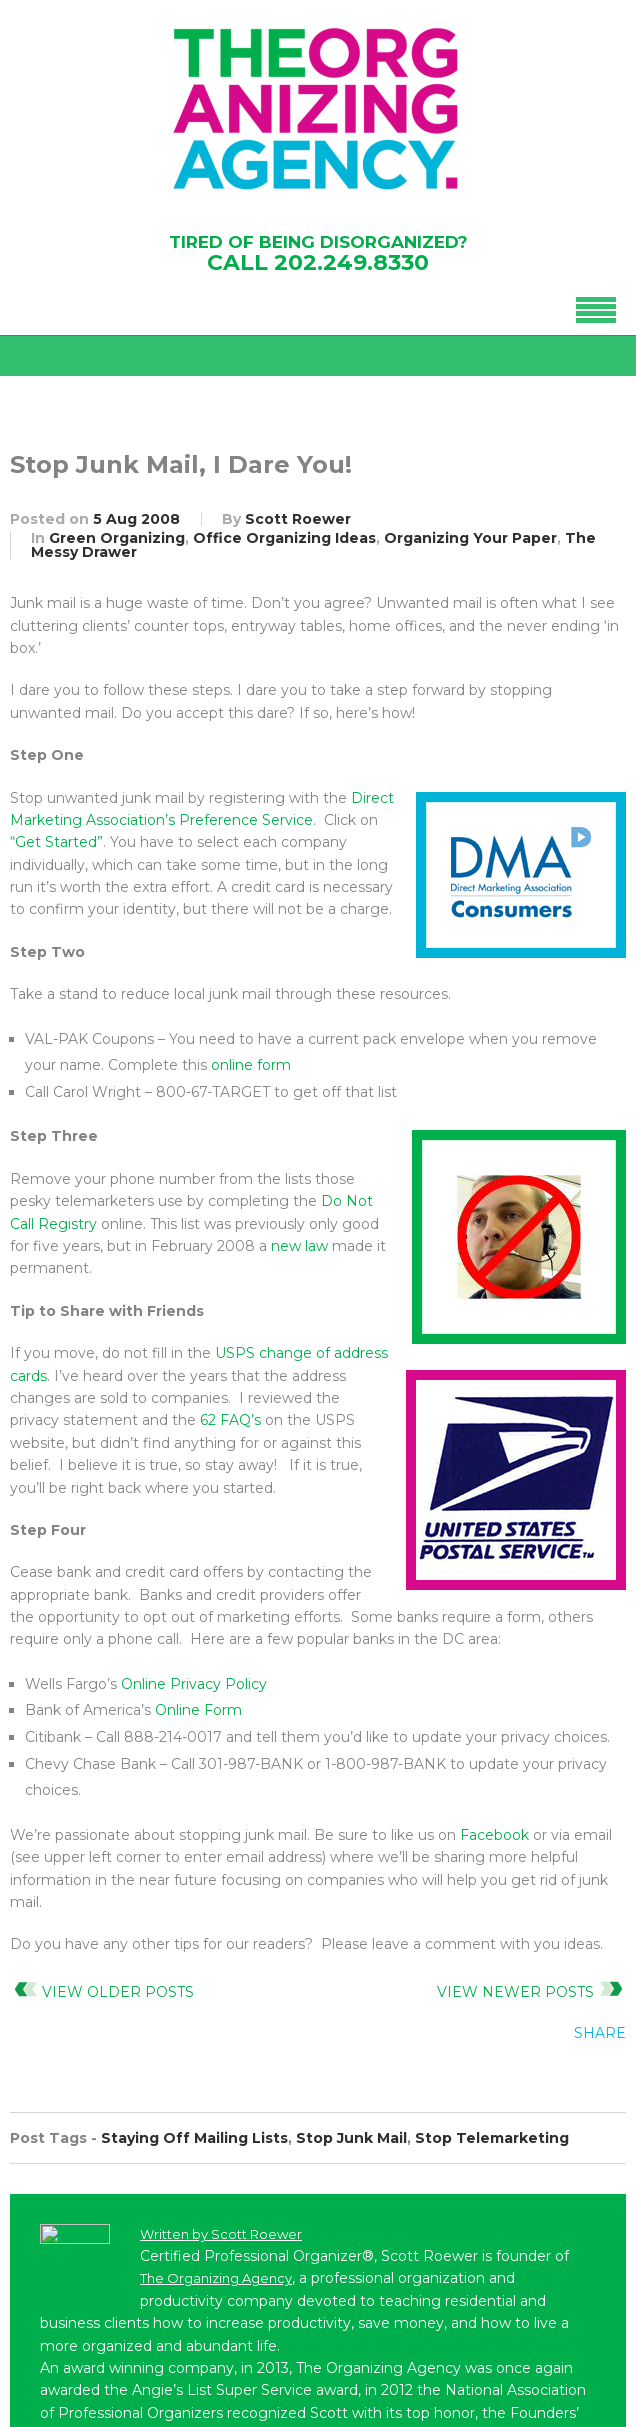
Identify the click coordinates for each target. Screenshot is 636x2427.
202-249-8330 (119, 2177)
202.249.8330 (351, 262)
